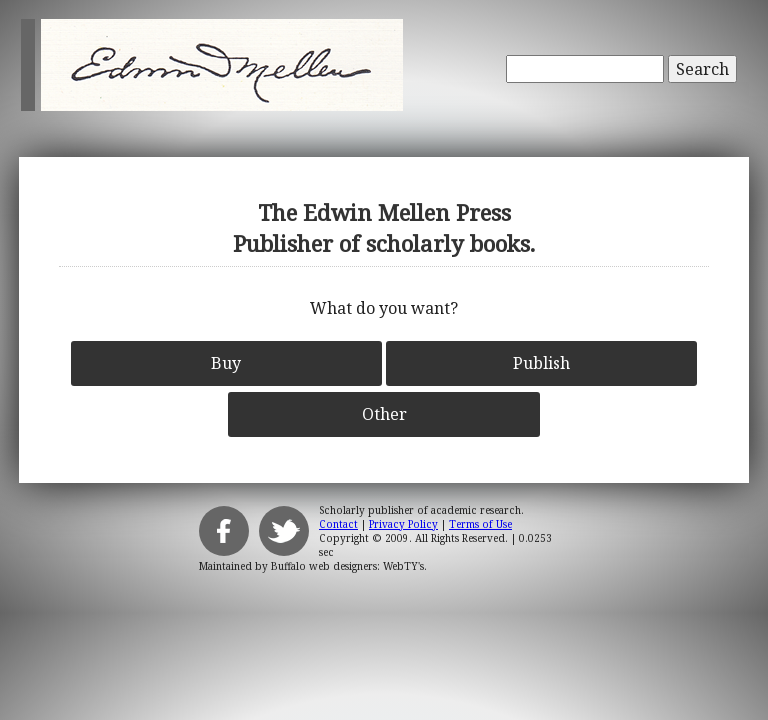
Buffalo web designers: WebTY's (347, 566)
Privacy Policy (403, 524)
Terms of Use (480, 524)
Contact (338, 524)
